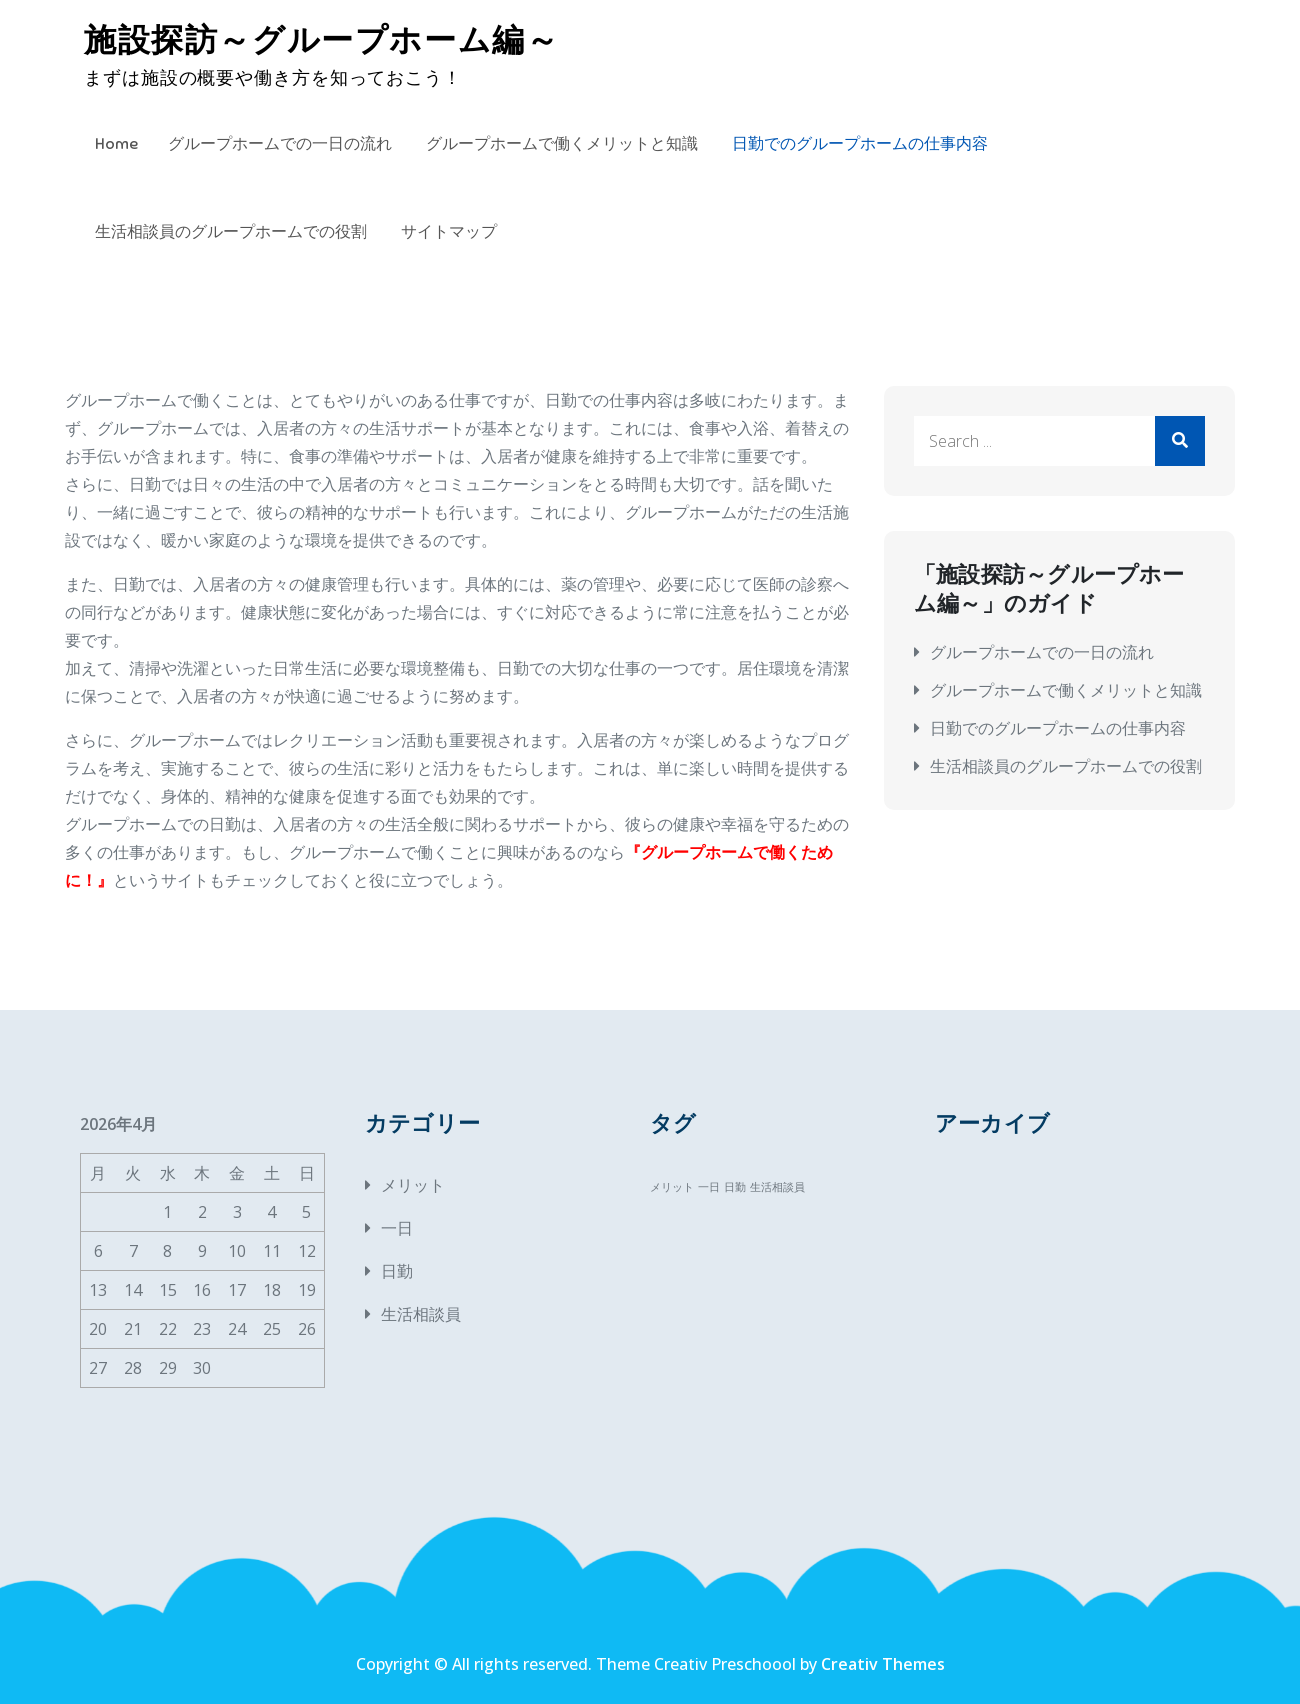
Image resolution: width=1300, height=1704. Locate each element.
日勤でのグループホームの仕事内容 (860, 144)
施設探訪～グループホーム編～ (321, 40)
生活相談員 (421, 1314)
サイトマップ (449, 232)
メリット (413, 1185)
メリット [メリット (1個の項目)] (672, 1187)
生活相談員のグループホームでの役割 (231, 232)
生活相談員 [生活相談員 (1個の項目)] (777, 1187)
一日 (397, 1228)
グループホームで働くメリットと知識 (562, 144)
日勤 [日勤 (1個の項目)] (735, 1187)
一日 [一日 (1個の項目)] (709, 1187)
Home (116, 144)
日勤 (397, 1271)
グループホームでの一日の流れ (280, 144)
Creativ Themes (883, 1664)
